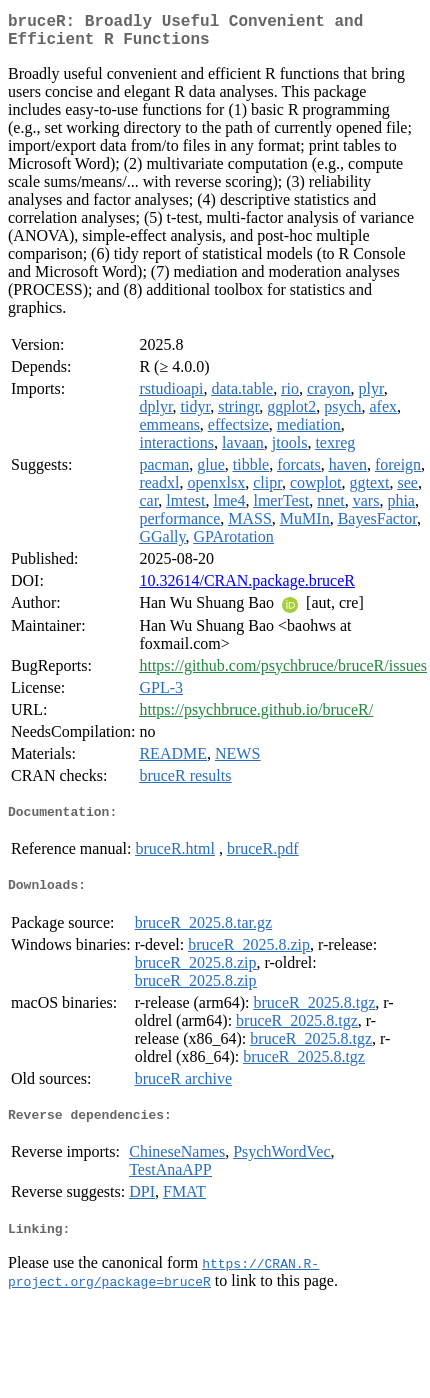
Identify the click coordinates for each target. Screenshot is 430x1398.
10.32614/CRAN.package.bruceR (247, 588)
